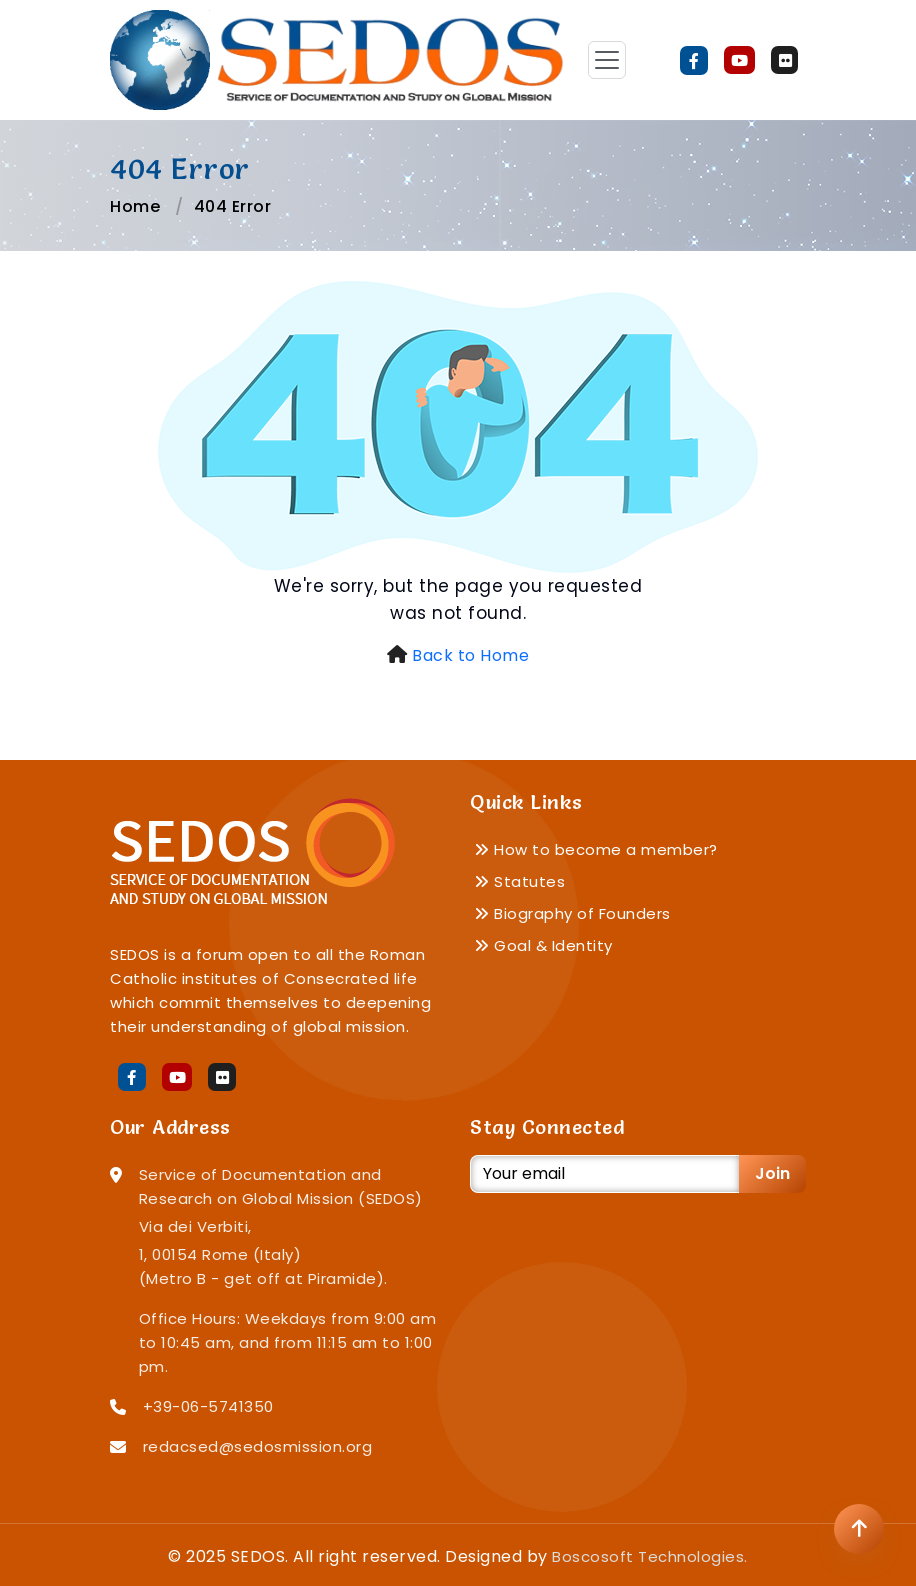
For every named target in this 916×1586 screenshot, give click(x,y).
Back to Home (470, 655)
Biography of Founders (572, 913)
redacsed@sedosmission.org (258, 1446)
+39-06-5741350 (208, 1406)
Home (135, 206)
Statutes (519, 881)
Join (772, 1173)
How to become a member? (596, 849)
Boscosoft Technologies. (650, 1556)
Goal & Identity (543, 945)
